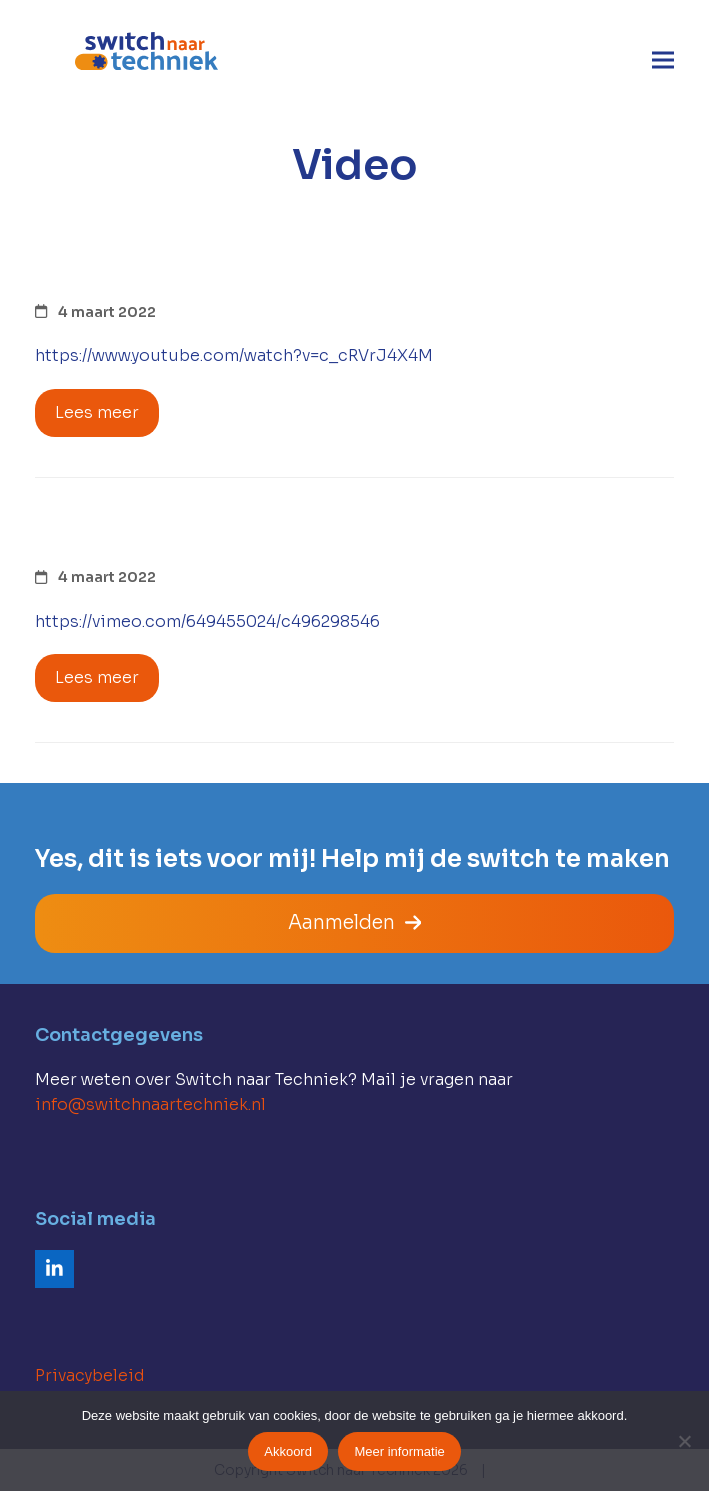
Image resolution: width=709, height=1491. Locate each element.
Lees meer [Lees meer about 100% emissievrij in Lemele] (97, 677)
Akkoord (288, 1451)
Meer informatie (399, 1451)
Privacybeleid (90, 1375)
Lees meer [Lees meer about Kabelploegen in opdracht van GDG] (97, 412)
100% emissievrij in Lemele (250, 536)
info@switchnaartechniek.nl (150, 1104)
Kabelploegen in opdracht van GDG (317, 270)
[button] (663, 60)
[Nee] (684, 1441)
